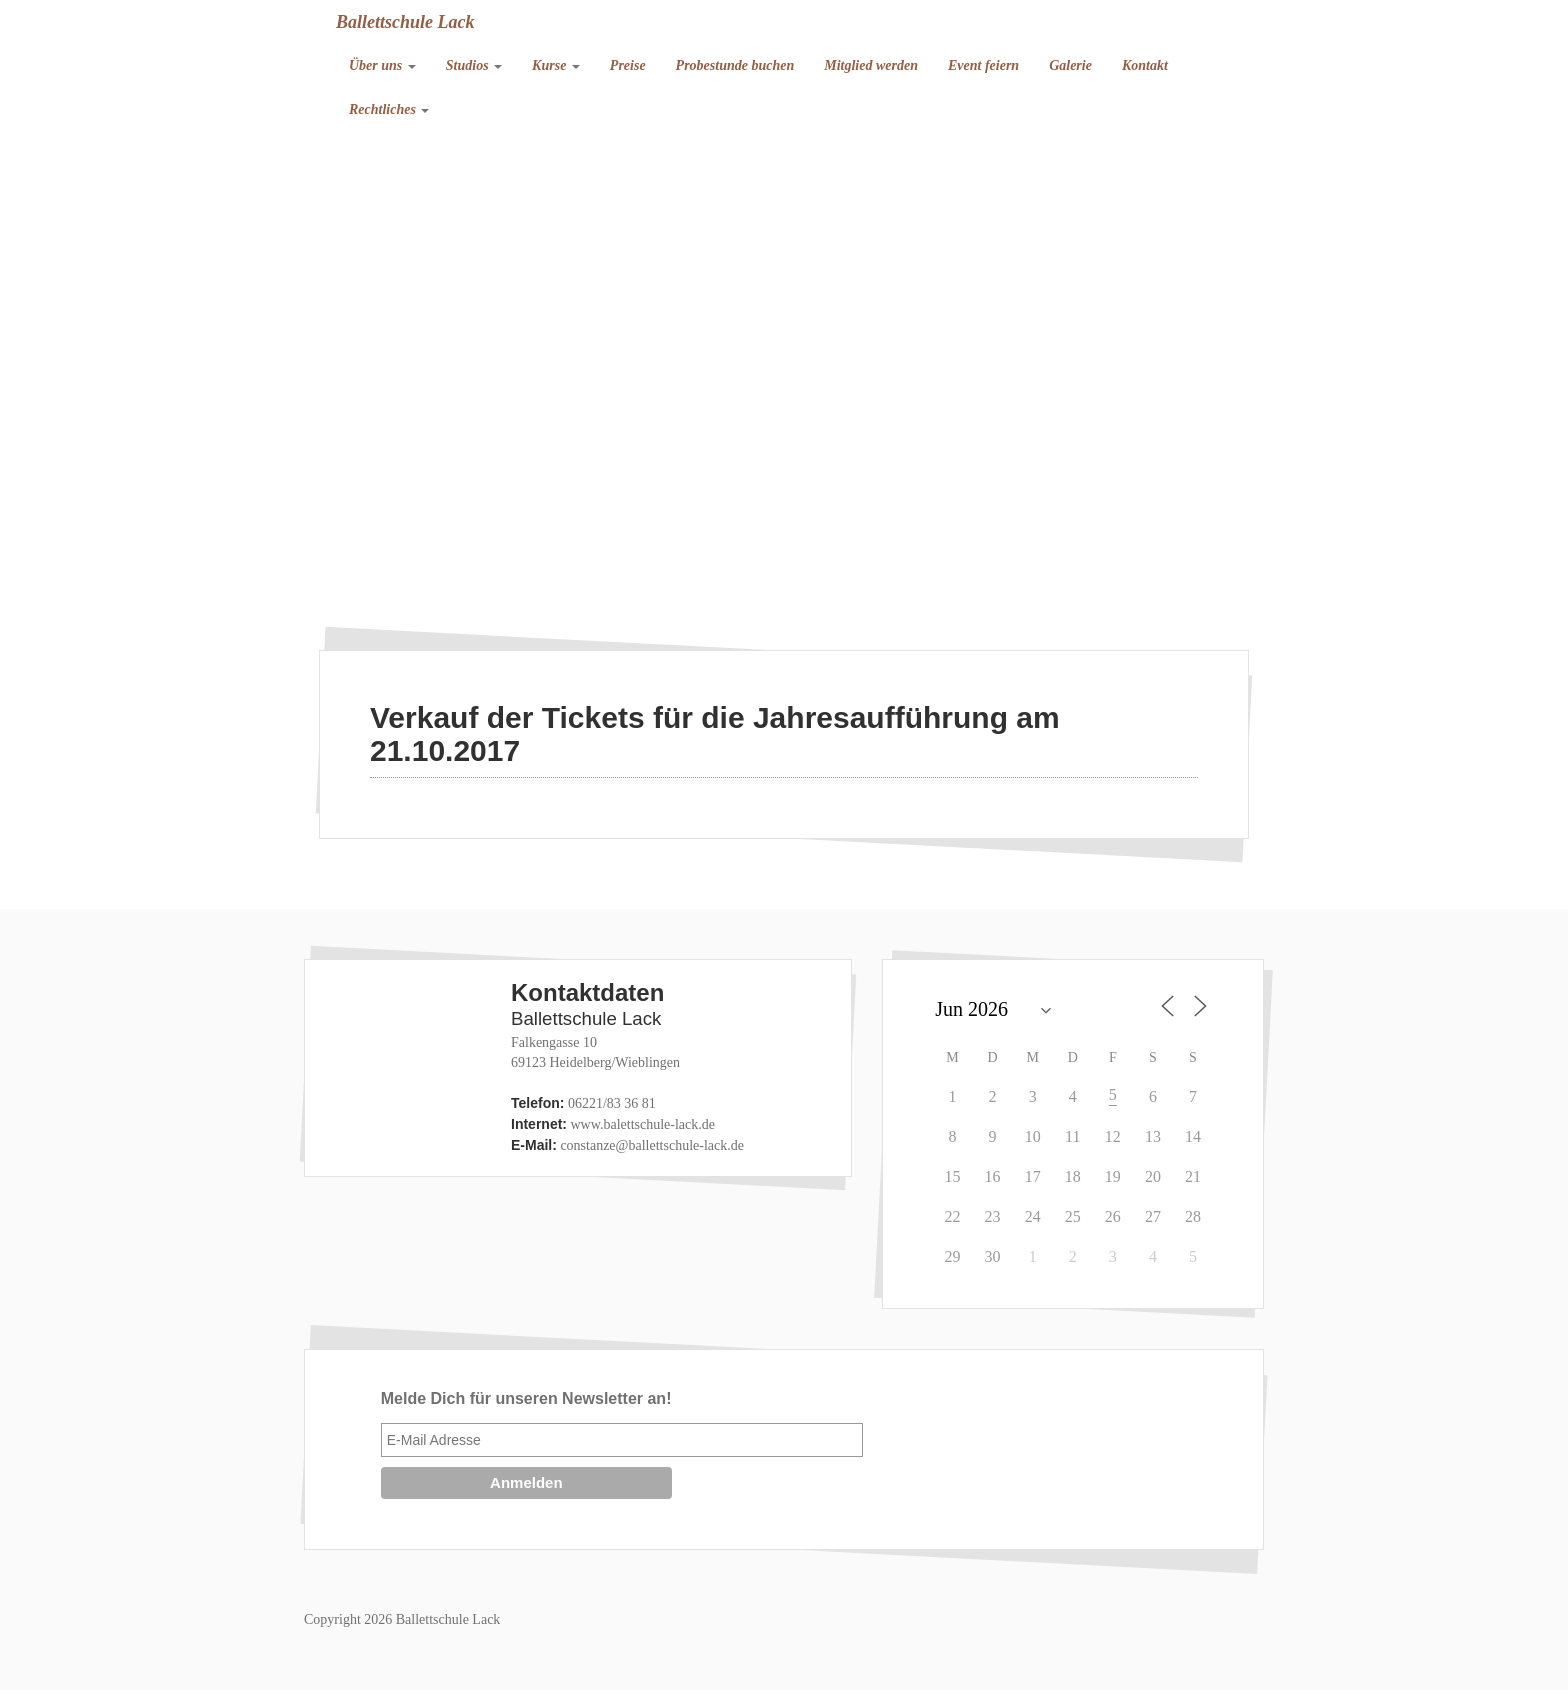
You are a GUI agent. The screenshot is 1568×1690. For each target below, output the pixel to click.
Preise (628, 65)
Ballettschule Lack (405, 22)
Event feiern (983, 65)
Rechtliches (389, 109)
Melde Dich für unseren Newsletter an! (526, 1398)
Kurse (556, 65)
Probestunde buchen (735, 65)
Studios (474, 65)
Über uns (382, 65)
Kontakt (1145, 65)
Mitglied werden (871, 65)
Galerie (1070, 65)
